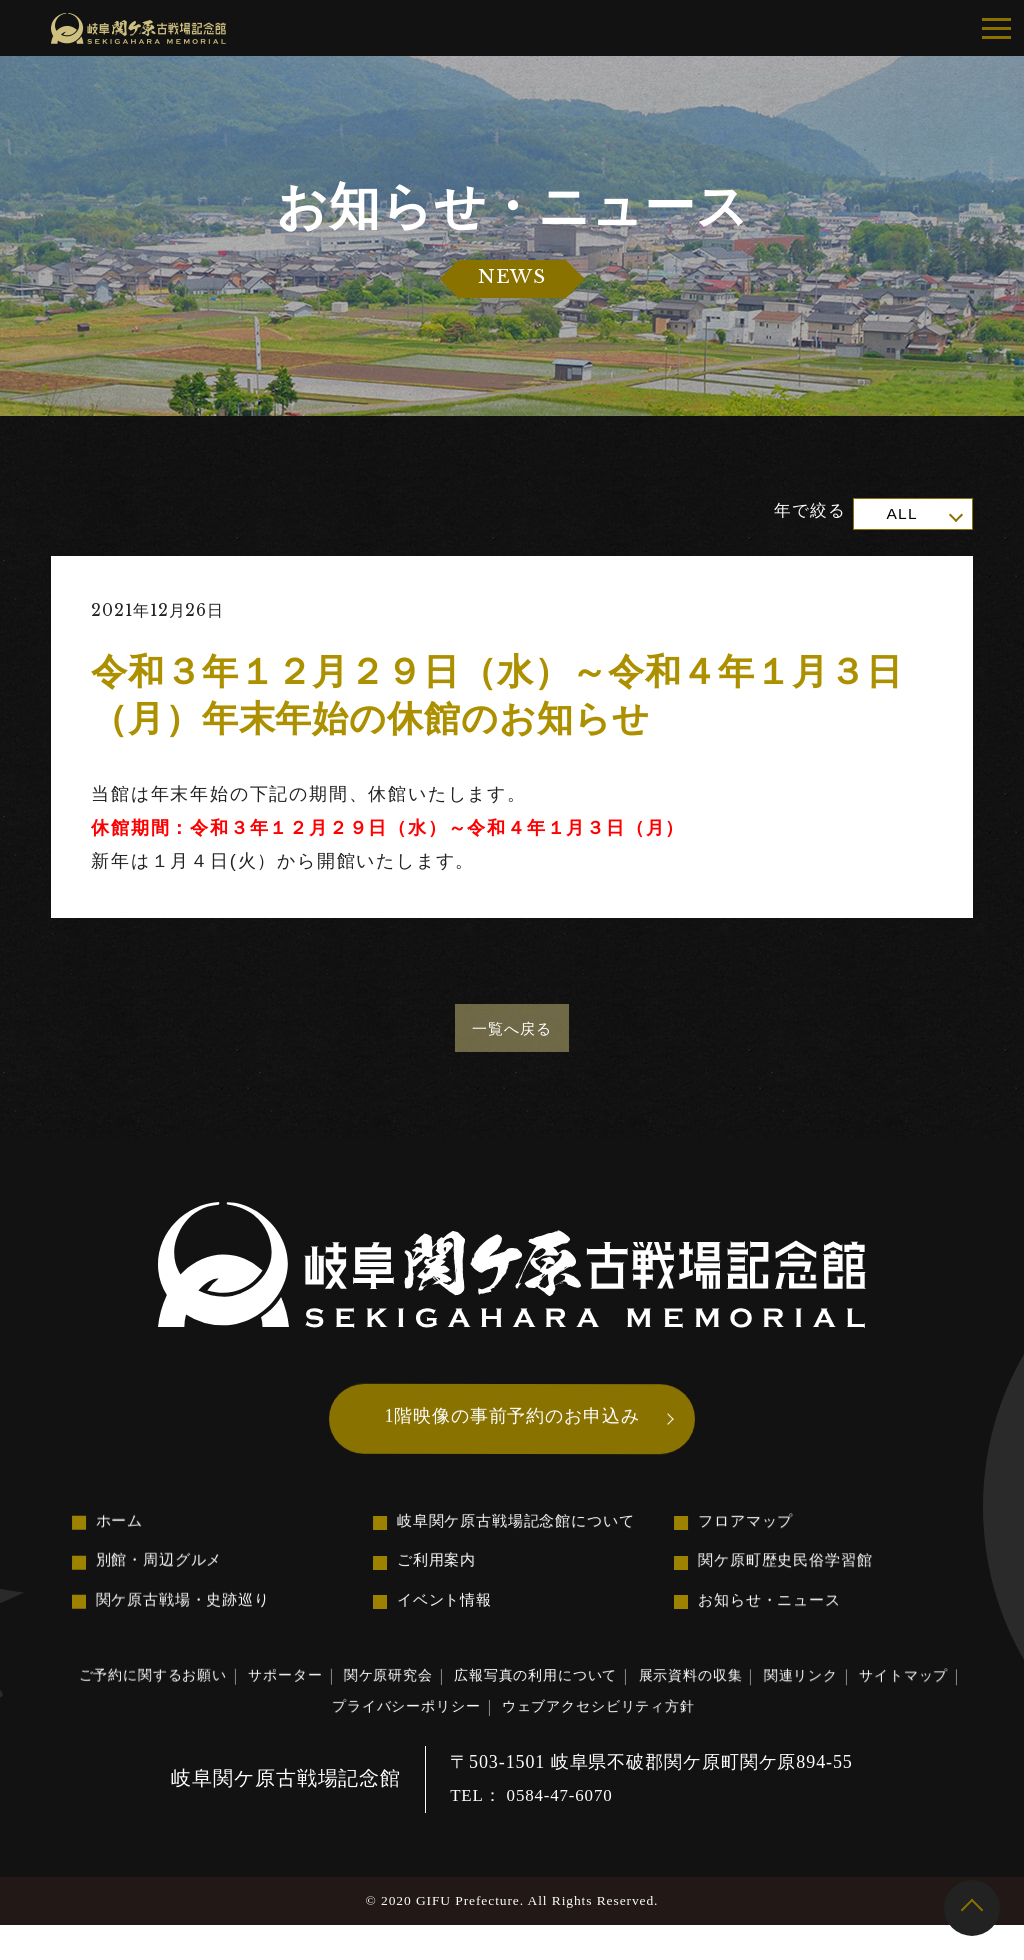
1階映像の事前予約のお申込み (512, 1429)
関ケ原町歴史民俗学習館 (791, 1582)
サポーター (313, 1702)
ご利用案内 (439, 1582)
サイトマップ (292, 1738)
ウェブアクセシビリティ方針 (673, 1738)
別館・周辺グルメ (163, 1581)
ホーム (121, 1539)
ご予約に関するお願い (161, 1702)
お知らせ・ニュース (774, 1624)
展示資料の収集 (778, 1703)
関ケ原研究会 (431, 1702)
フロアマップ (748, 1540)
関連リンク (905, 1703)
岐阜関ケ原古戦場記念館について (524, 1540)
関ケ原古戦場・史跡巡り (189, 1623)
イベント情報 (447, 1624)
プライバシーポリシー (452, 1738)
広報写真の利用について (601, 1702)
